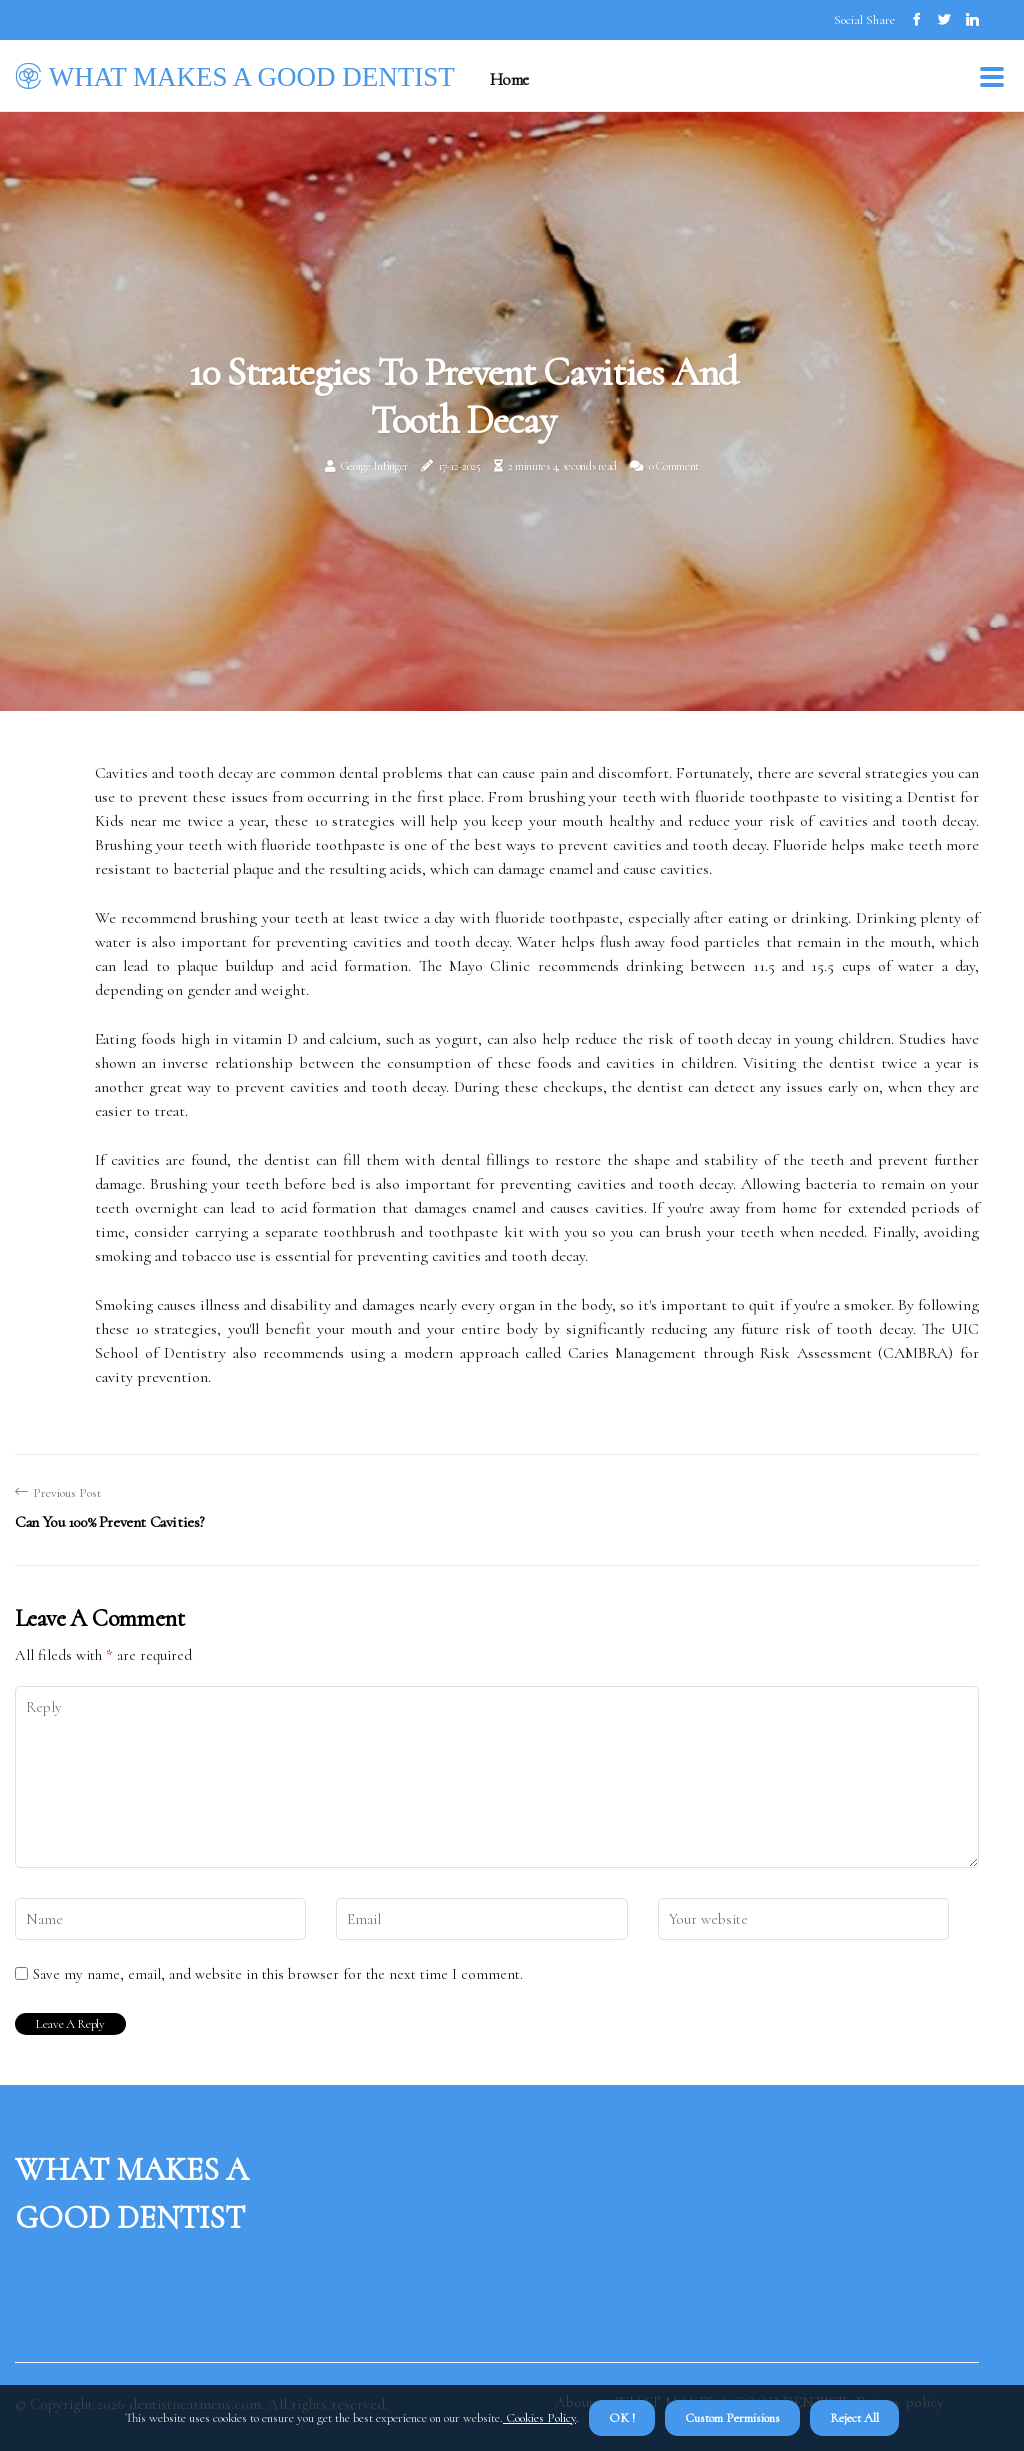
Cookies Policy (539, 2418)
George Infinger (375, 466)
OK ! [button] (622, 2418)
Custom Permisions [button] (732, 2418)
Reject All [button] (854, 2418)
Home (509, 79)
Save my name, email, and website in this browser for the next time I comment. (278, 1974)
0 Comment (674, 466)
